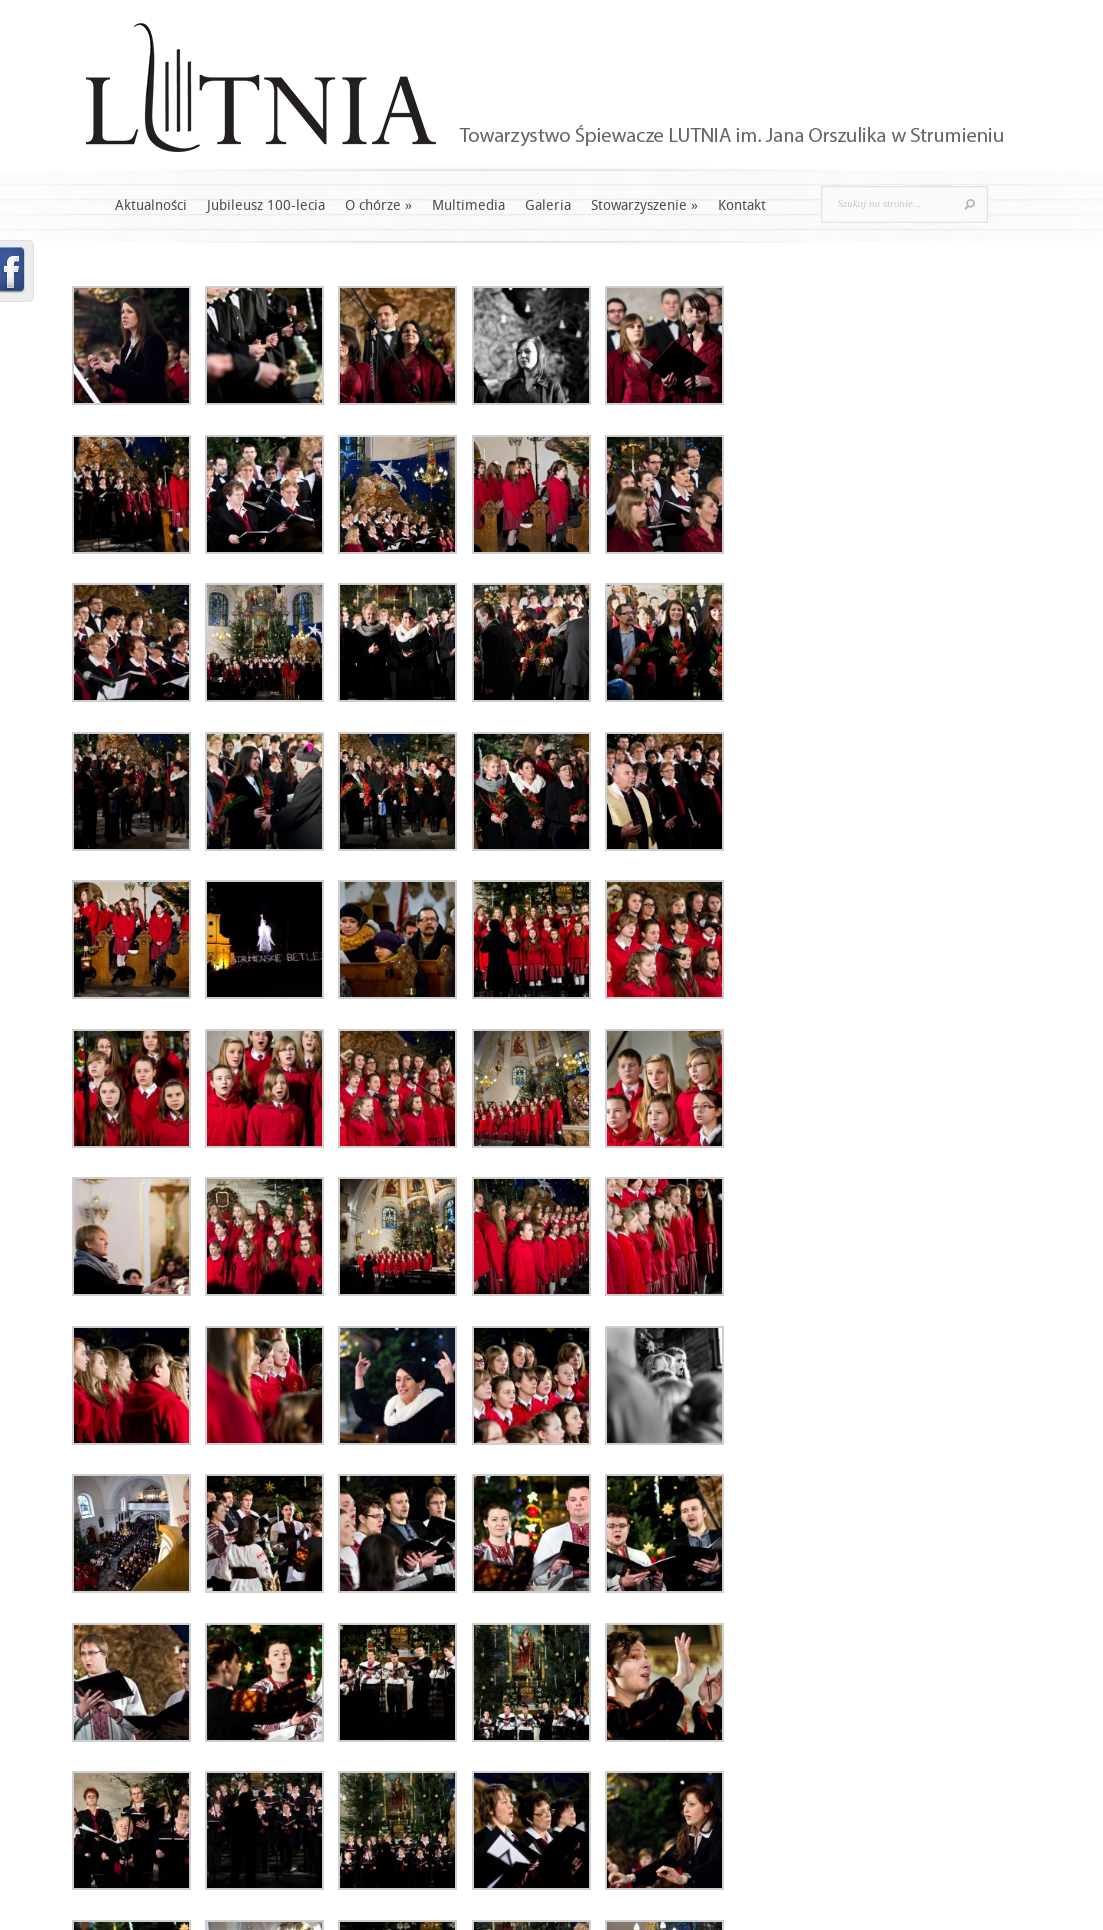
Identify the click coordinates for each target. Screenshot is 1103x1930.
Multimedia (468, 205)
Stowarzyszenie (644, 205)
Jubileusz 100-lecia (266, 205)
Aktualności (151, 205)
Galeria (548, 205)
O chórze (378, 205)
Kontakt (742, 205)
